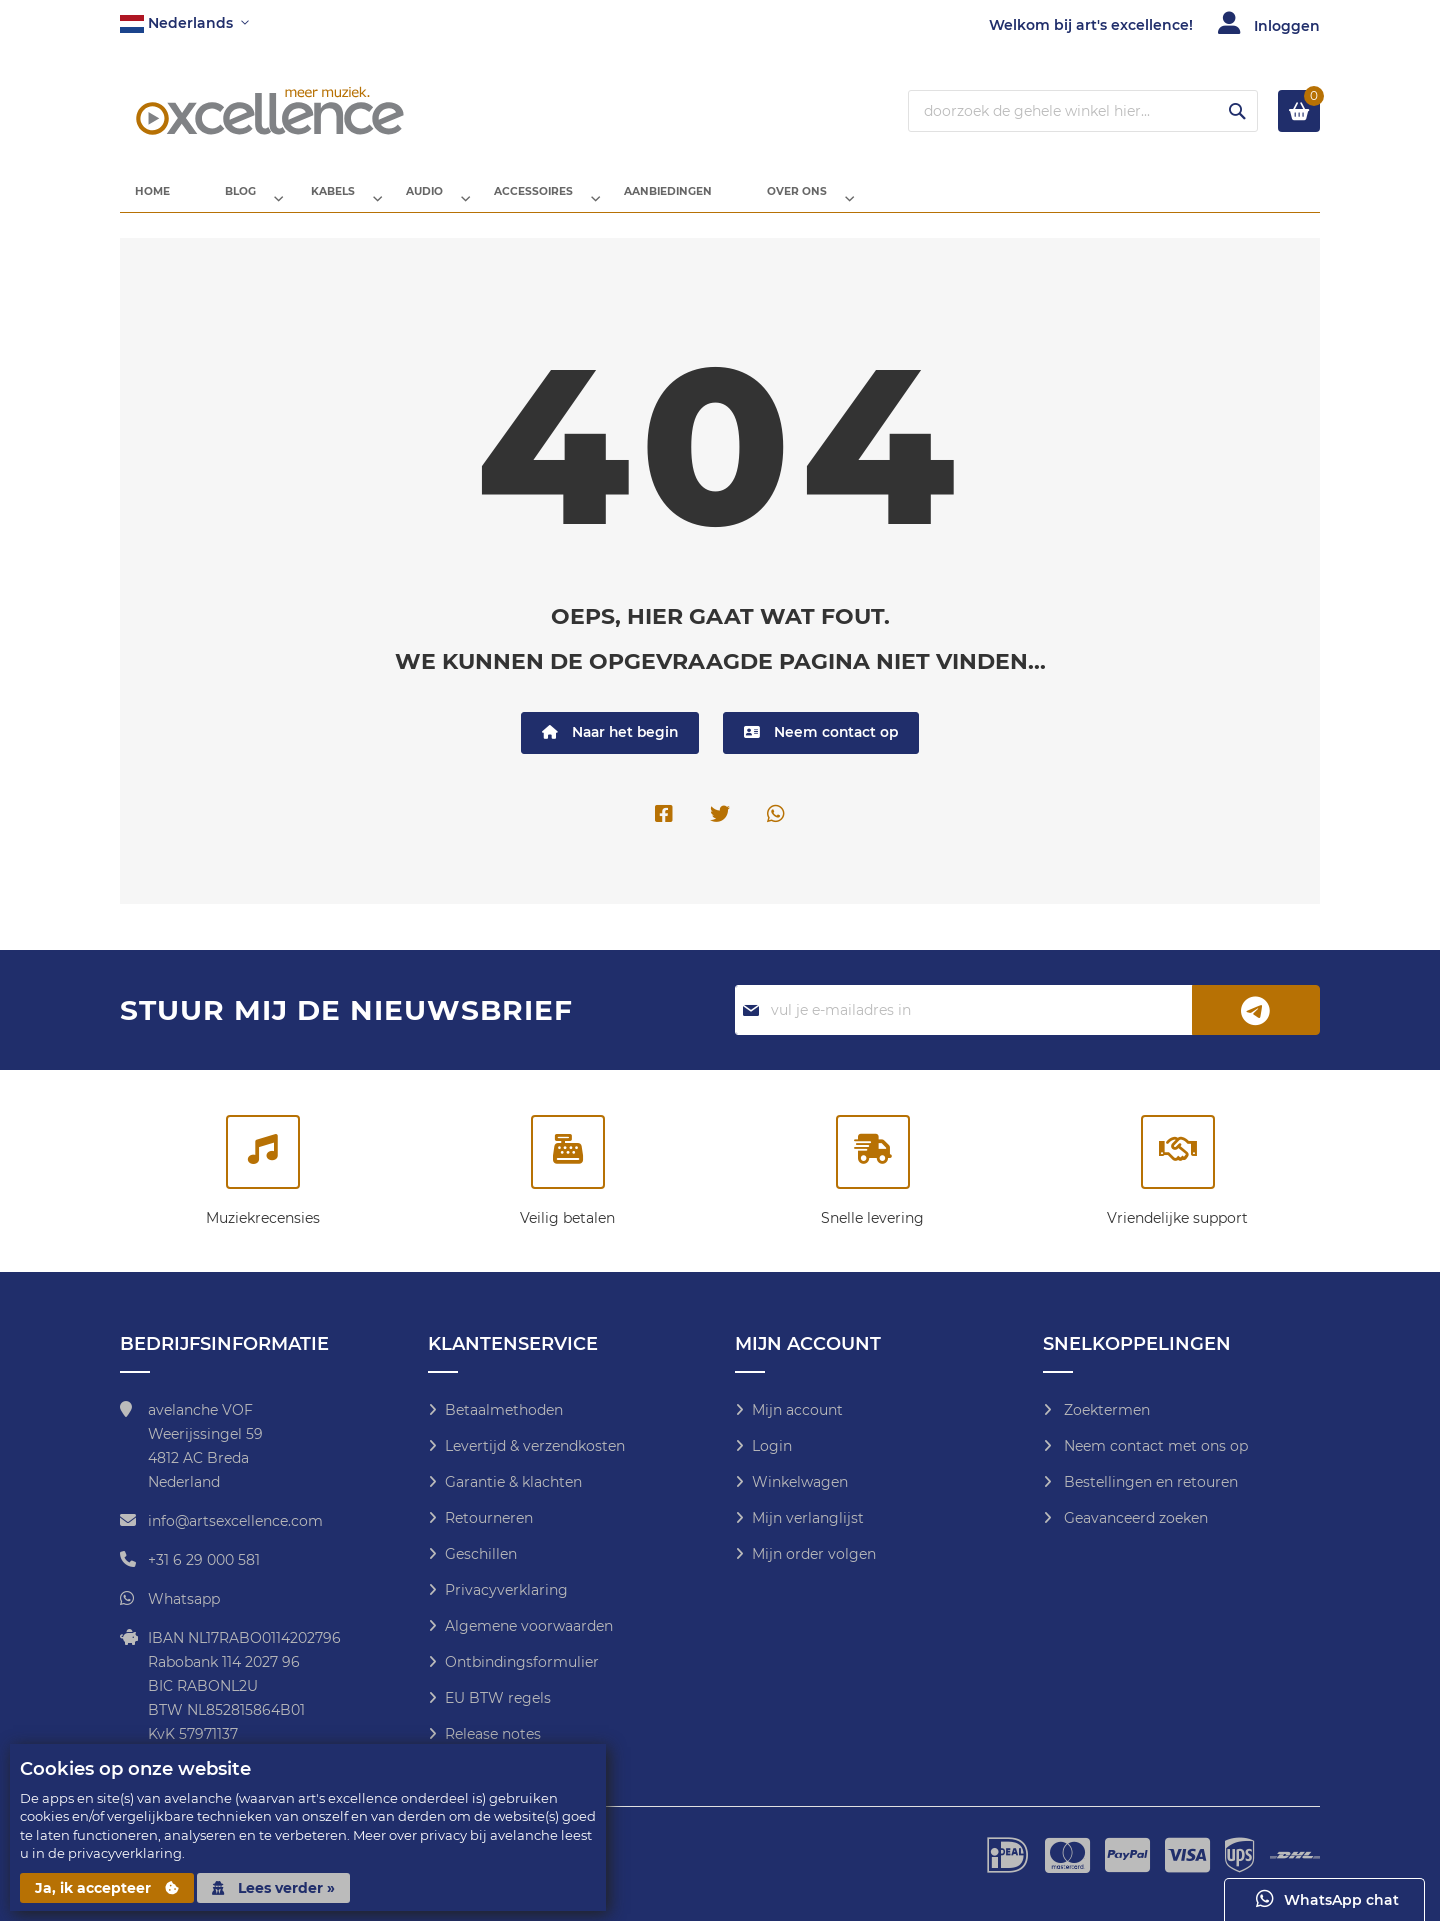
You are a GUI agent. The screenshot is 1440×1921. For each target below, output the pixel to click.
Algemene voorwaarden (529, 1626)
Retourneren (489, 1518)
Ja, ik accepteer (107, 1888)
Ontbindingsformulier (522, 1662)
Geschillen (481, 1554)
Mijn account (797, 1410)
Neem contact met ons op (1154, 1446)
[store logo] (270, 111)
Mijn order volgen (814, 1554)
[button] (184, 24)
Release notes (493, 1734)
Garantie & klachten (513, 1482)
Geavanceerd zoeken (1134, 1518)
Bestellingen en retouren (1149, 1482)
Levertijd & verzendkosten (535, 1446)
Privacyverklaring (506, 1590)
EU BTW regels (498, 1698)
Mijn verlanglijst (808, 1518)
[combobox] (1083, 111)
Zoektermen (1105, 1410)
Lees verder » (273, 1888)
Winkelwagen (800, 1482)
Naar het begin (608, 749)
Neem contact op (823, 749)
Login (772, 1446)
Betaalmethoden (504, 1410)
